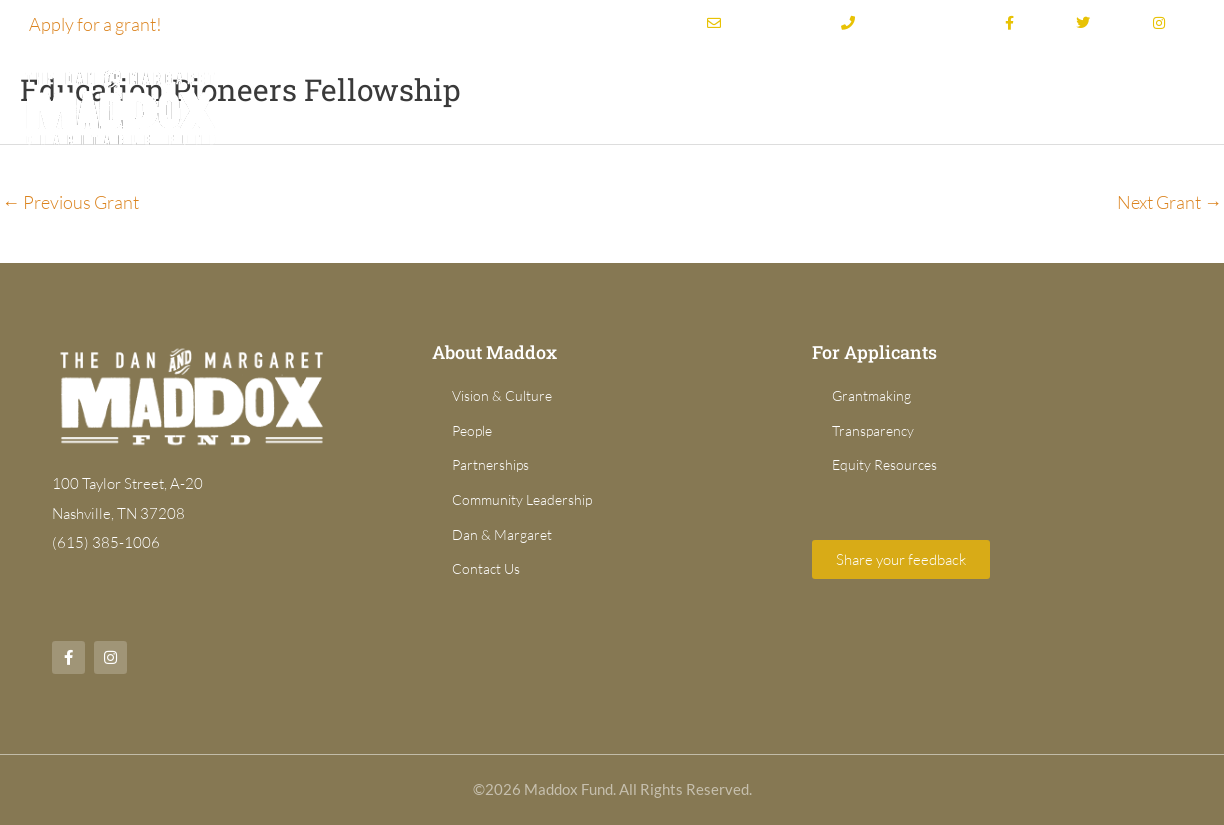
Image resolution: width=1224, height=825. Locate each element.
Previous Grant (70, 202)
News (1166, 104)
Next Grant (1169, 202)
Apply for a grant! (95, 24)
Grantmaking (729, 104)
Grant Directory (892, 104)
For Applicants (1037, 104)
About (603, 104)
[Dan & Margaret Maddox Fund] (120, 105)
